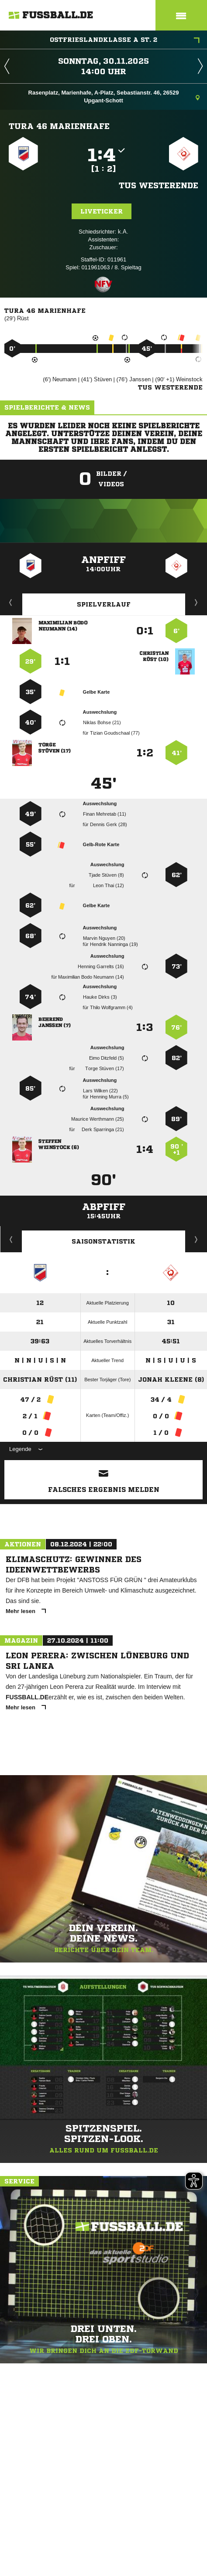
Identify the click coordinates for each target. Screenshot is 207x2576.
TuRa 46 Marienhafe (59, 126)
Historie (11, 1239)
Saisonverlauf (196, 1239)
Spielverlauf (104, 604)
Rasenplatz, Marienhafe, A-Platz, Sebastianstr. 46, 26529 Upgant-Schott (114, 96)
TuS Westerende (158, 185)
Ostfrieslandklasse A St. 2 (125, 40)
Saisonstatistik (103, 1241)
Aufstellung (196, 602)
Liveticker (101, 211)
